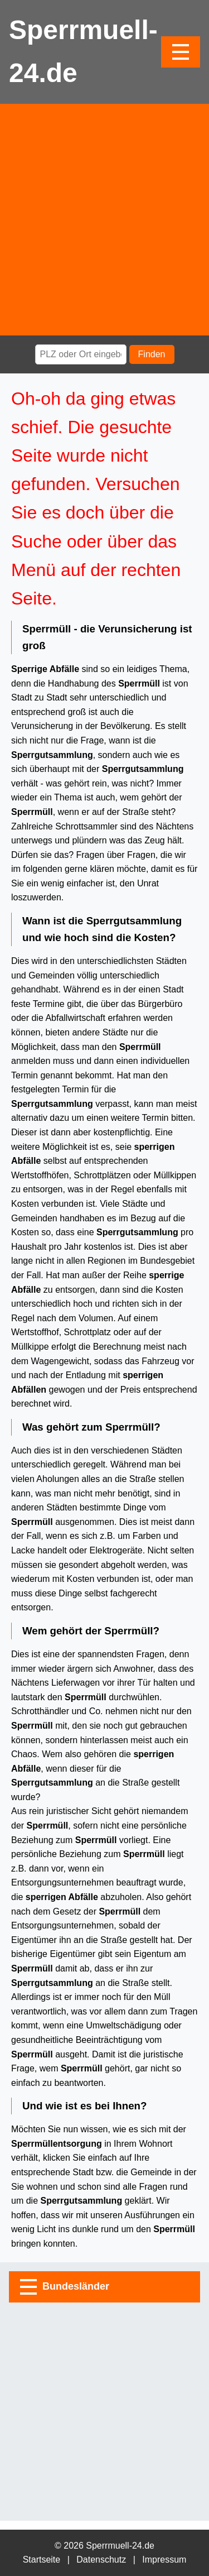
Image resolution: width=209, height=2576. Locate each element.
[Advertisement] (104, 219)
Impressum (164, 2559)
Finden (152, 354)
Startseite (42, 2559)
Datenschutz (101, 2559)
